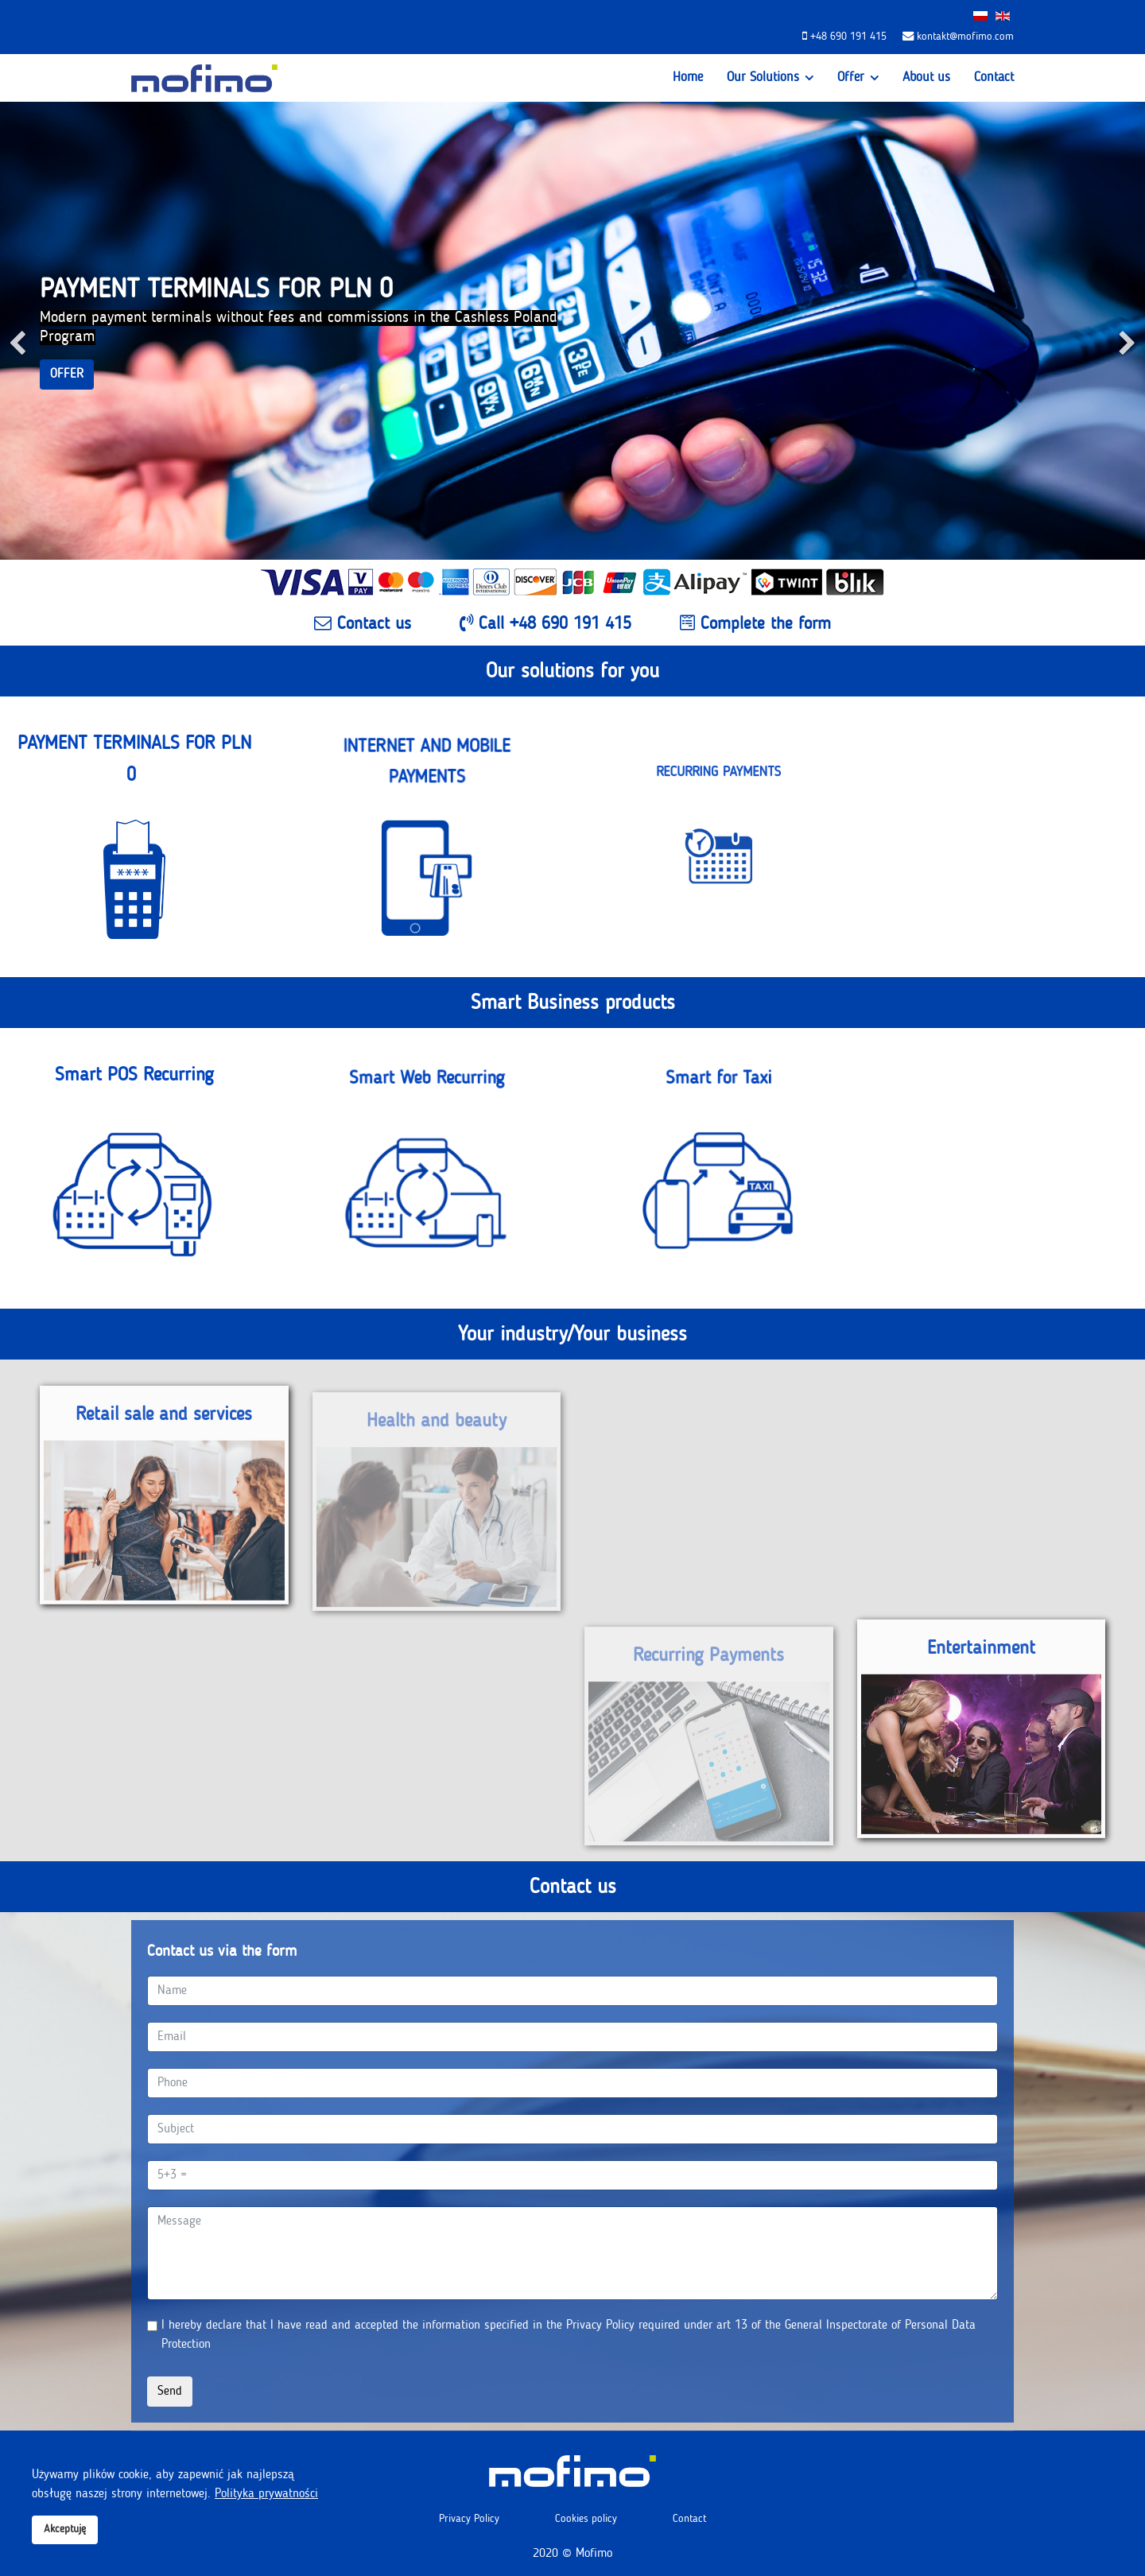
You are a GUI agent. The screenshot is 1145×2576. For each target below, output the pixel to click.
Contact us (362, 623)
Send (169, 2391)
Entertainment (981, 1654)
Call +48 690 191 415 (545, 623)
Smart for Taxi (718, 1130)
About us (926, 77)
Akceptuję (65, 2529)
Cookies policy (586, 2518)
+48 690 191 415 (848, 36)
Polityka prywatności (266, 2494)
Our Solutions (763, 77)
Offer (850, 77)
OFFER (66, 374)
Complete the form (755, 623)
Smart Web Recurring (426, 1130)
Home (688, 77)
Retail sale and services (164, 1420)
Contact (994, 77)
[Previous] (16, 331)
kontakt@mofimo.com (965, 36)
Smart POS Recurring (134, 1085)
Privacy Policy (469, 2518)
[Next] (1129, 331)
